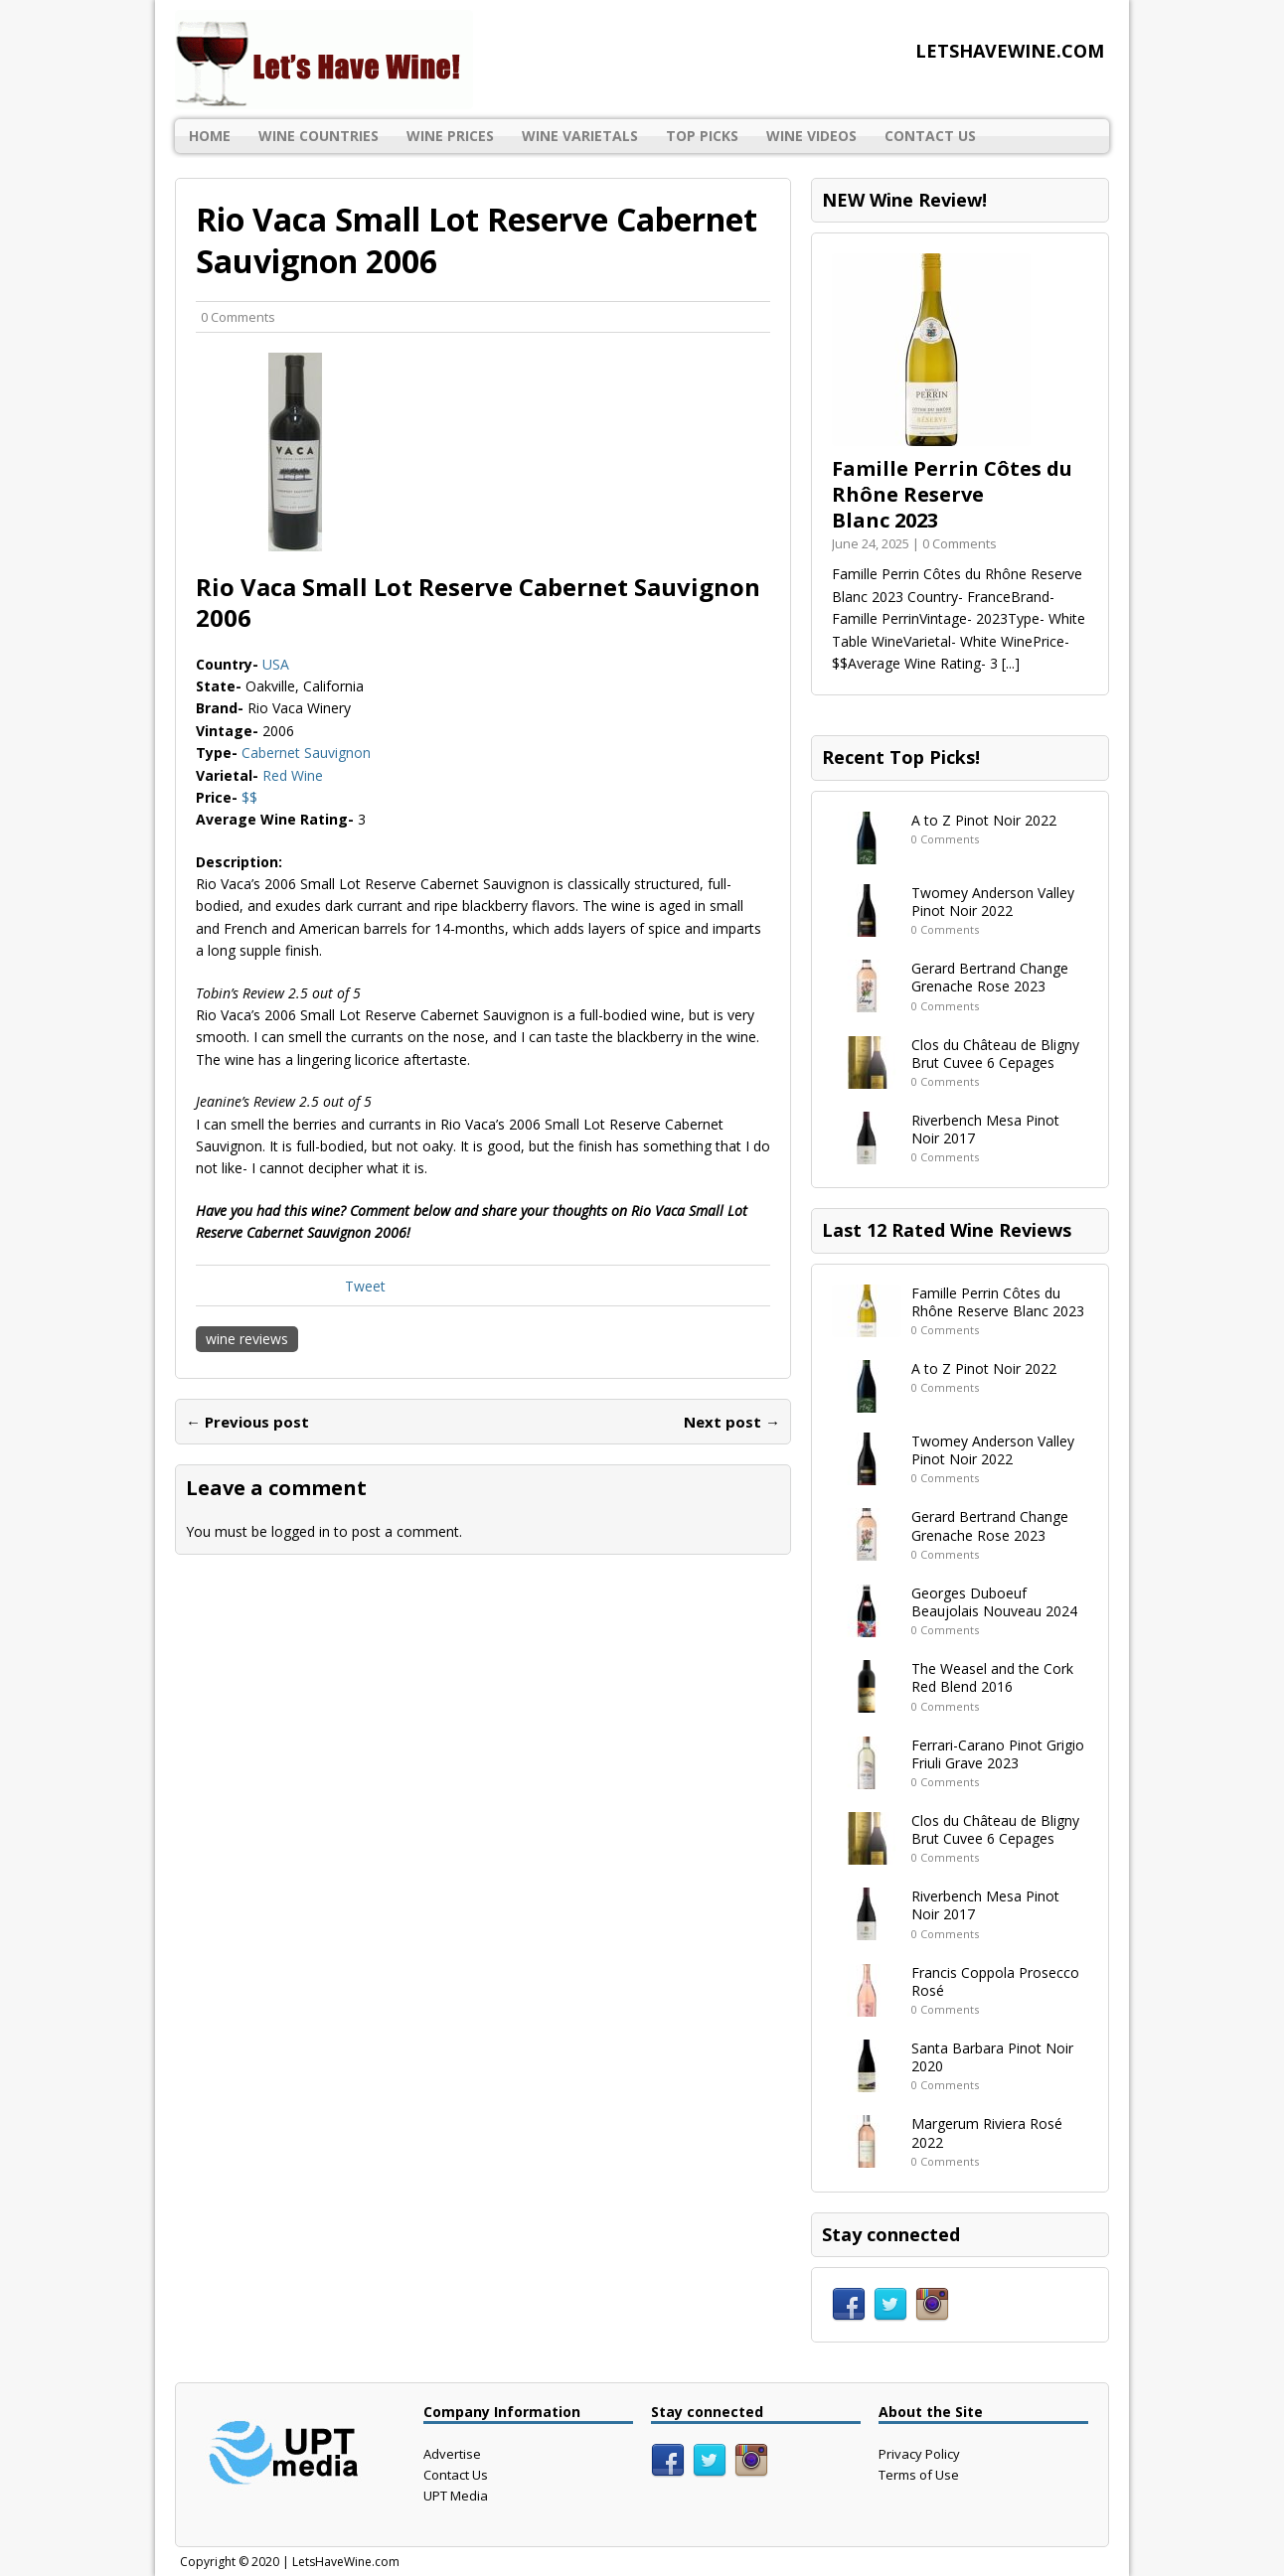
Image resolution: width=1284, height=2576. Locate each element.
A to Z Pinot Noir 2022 (983, 820)
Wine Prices (450, 135)
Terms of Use (919, 2475)
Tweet (365, 1286)
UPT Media (455, 2495)
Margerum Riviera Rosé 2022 (986, 2132)
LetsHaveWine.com (346, 2561)
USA (275, 664)
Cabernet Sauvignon (306, 752)
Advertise (452, 2454)
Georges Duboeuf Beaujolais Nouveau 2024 (994, 1602)
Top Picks (702, 135)
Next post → (732, 1422)
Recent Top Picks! (901, 757)
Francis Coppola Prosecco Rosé (995, 1981)
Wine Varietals (580, 135)
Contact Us (930, 135)
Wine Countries (318, 135)
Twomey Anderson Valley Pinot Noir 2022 (992, 901)
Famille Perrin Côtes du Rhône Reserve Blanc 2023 (952, 494)
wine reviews (247, 1338)
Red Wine (292, 775)
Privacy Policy (919, 2454)
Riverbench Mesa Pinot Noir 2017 (985, 1129)
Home (210, 135)
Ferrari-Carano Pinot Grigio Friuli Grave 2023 (997, 1754)
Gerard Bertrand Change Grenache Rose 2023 (989, 977)
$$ (249, 797)
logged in (300, 1531)
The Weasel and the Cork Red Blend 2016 (992, 1677)
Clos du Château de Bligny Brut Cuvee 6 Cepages (995, 1053)
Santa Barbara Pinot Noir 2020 (992, 2057)
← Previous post (247, 1422)
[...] (1011, 663)
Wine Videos (811, 135)
